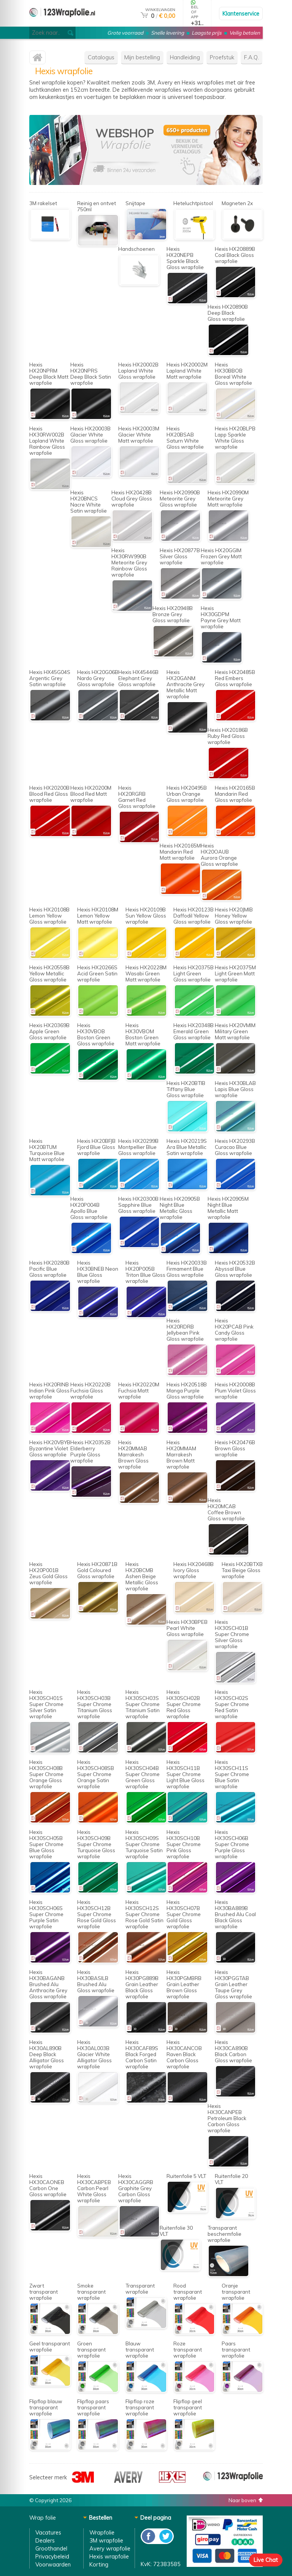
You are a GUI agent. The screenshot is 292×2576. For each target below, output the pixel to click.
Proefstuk (222, 57)
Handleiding (185, 57)
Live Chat (266, 2559)
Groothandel (51, 2548)
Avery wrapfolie (109, 2548)
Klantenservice (240, 13)
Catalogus (101, 57)
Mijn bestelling (142, 57)
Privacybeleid (52, 2556)
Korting (98, 2564)
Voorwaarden (53, 2564)
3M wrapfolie (106, 2540)
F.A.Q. (251, 57)
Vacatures (48, 2532)
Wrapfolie (101, 2532)
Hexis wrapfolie (109, 2556)
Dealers (45, 2540)
